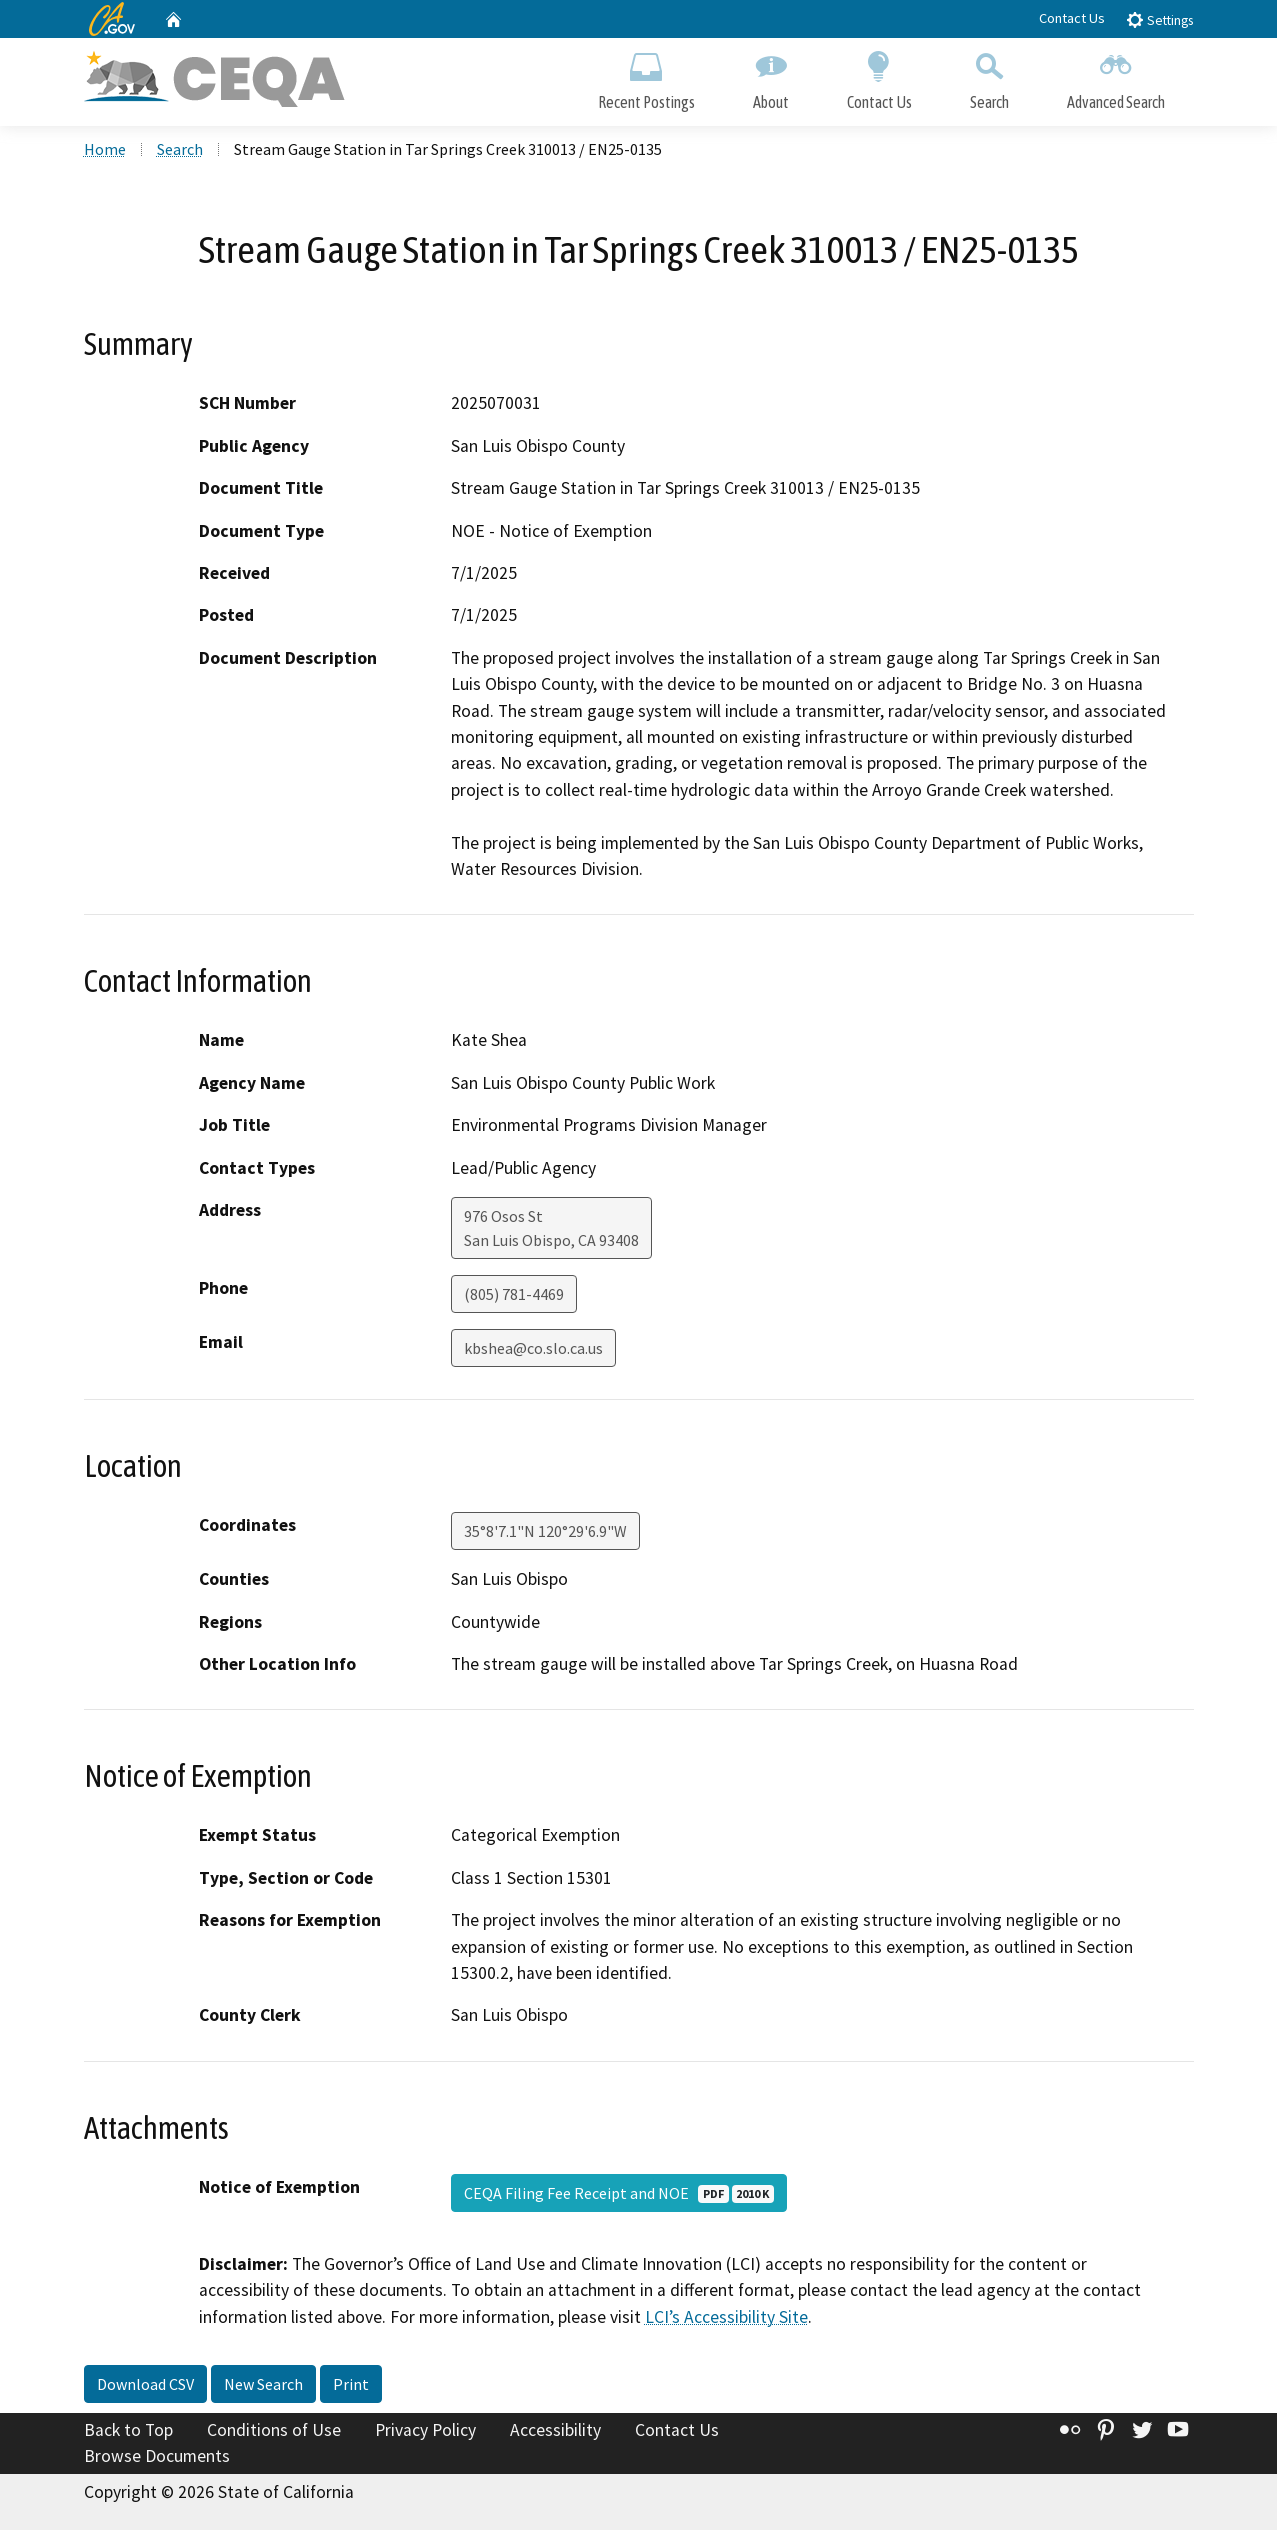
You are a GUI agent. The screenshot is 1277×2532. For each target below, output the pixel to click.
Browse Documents (157, 2458)
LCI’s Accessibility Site (726, 2319)
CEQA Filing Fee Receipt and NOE (619, 2195)
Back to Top (128, 2433)
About (771, 77)
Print (351, 2387)
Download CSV (145, 2387)
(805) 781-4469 (514, 1296)
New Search (263, 2387)
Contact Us (1072, 18)
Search (989, 77)
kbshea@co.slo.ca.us (533, 1350)
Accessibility (555, 2433)
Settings (1159, 19)
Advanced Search (1116, 77)
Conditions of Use (274, 2433)
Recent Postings (646, 77)
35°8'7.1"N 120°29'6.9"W (545, 1533)
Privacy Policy (425, 2433)
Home (105, 151)
